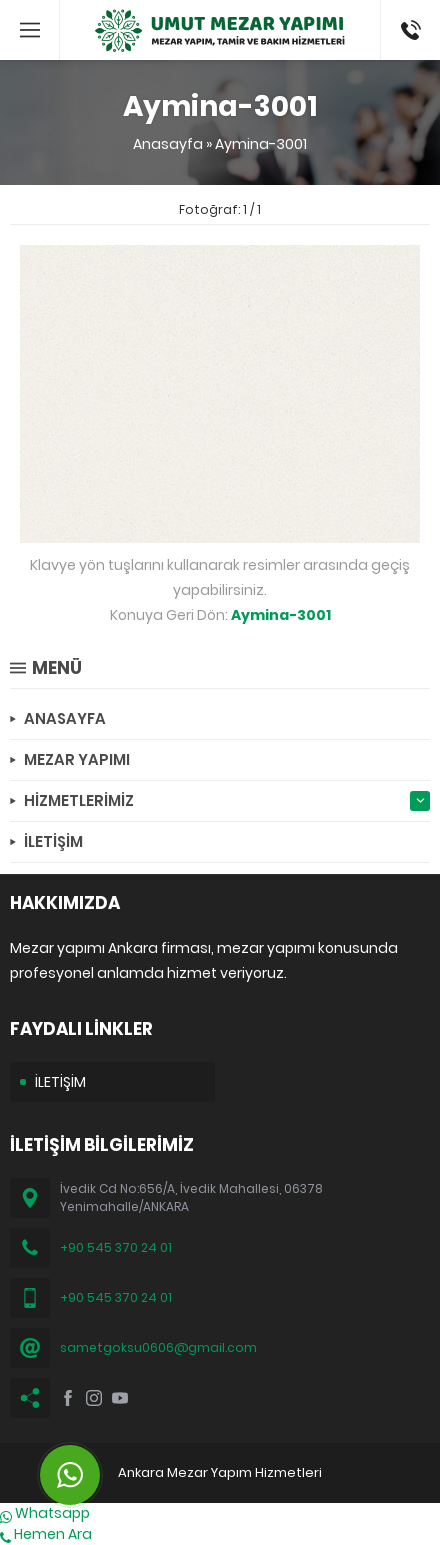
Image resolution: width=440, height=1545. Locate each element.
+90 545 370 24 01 (116, 1247)
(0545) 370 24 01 (404, 30)
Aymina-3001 (261, 144)
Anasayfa (168, 144)
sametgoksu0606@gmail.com (158, 1347)
